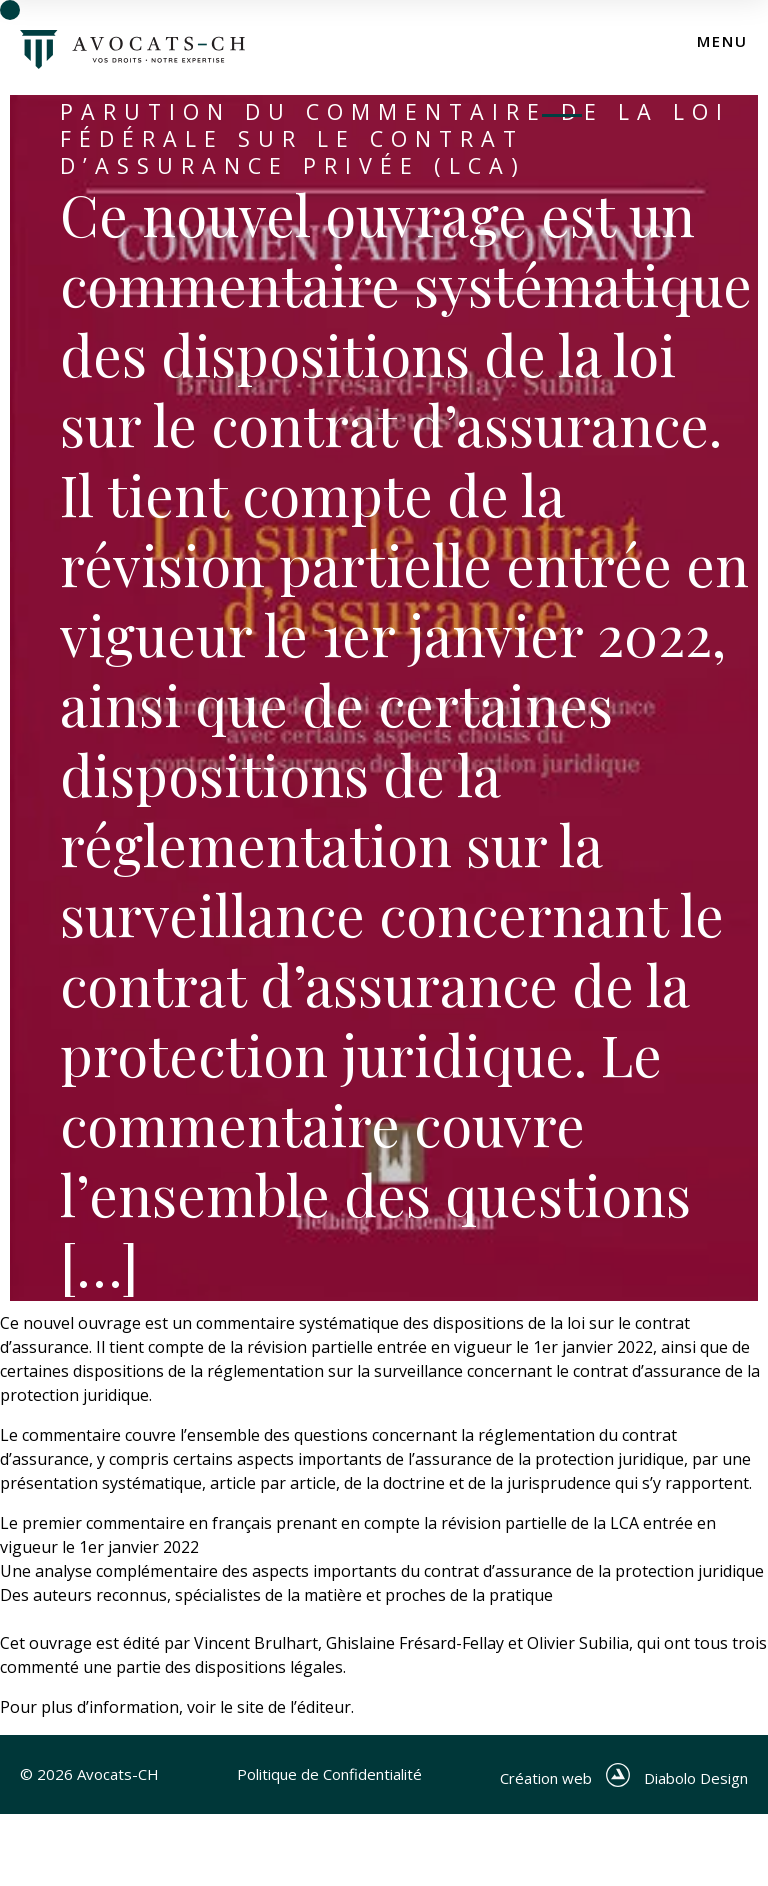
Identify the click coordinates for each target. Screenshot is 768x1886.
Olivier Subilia (578, 1643)
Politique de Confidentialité (325, 1778)
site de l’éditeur (294, 1707)
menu (722, 41)
